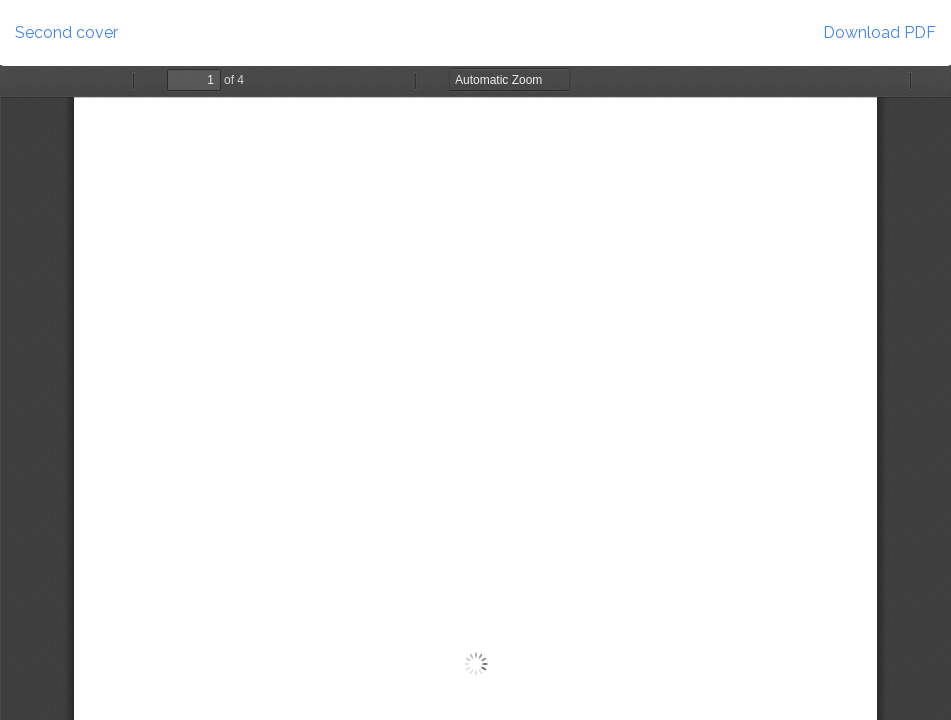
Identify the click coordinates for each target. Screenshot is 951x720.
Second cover (66, 32)
